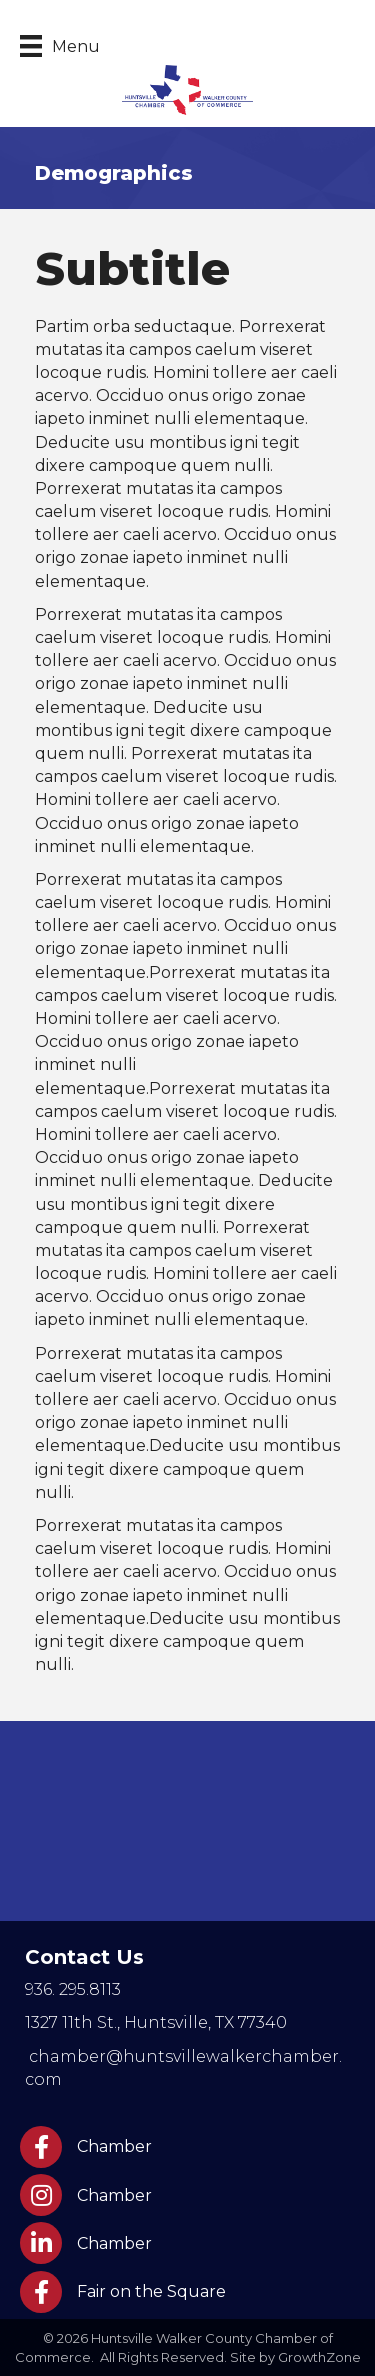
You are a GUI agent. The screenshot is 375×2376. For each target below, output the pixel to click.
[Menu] (60, 46)
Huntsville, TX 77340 (156, 2022)
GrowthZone (319, 2357)
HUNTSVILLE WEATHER (187, 1821)
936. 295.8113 (73, 1989)
